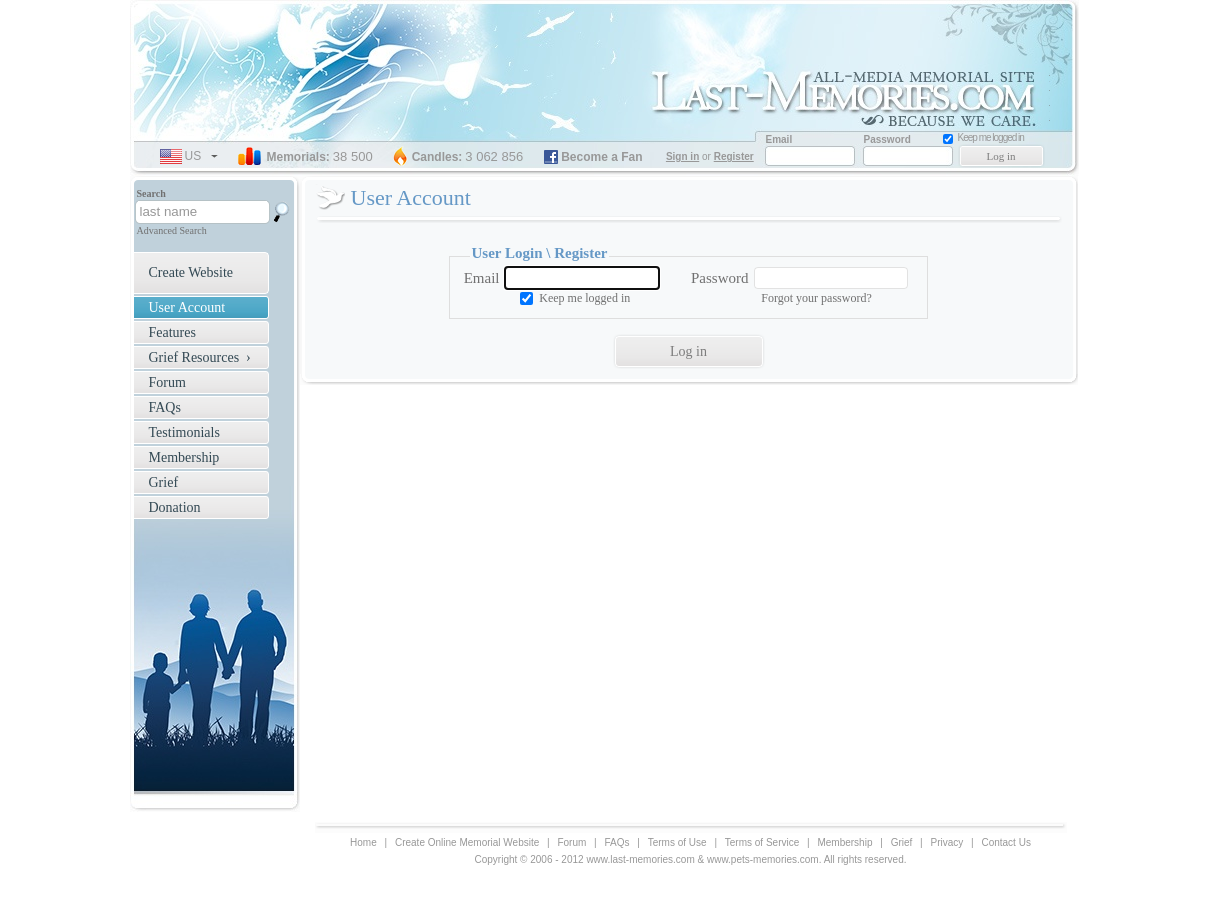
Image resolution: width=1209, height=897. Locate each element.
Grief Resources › (200, 357)
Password (720, 278)
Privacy (946, 842)
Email (482, 278)
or (711, 156)
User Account (187, 307)
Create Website (191, 272)
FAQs (165, 407)
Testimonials (184, 432)
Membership (184, 457)
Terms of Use (677, 842)
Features (172, 332)
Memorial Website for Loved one (850, 95)
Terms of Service (762, 842)
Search (151, 193)
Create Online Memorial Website (467, 842)
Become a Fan (601, 157)
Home (363, 842)
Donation (175, 507)
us (201, 156)
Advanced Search (172, 230)
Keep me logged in (584, 298)
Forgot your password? (816, 298)
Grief (164, 482)
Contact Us (1005, 842)
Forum (167, 382)
